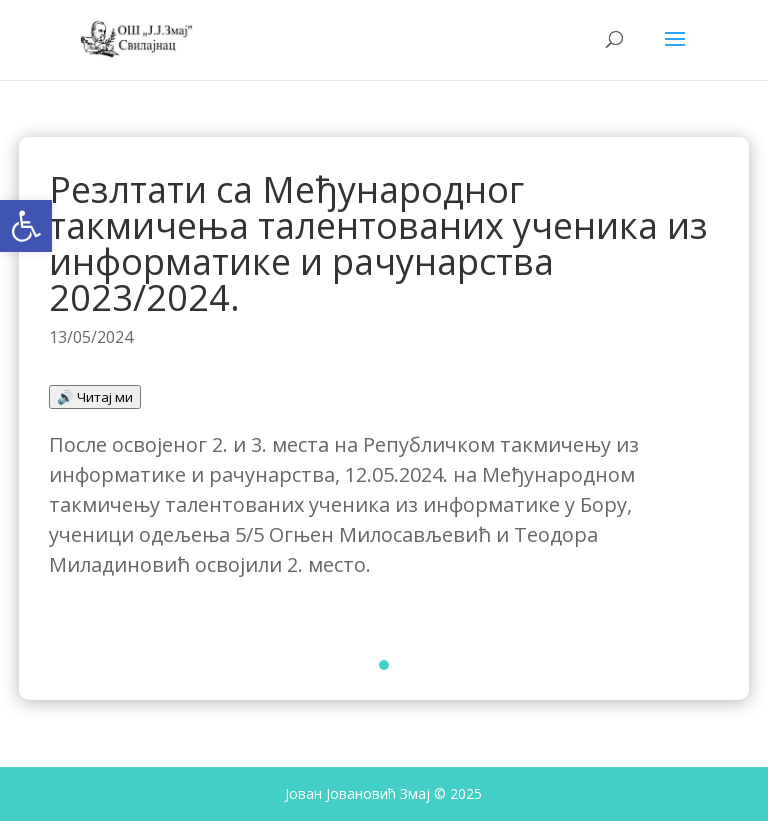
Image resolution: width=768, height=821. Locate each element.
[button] (26, 226)
